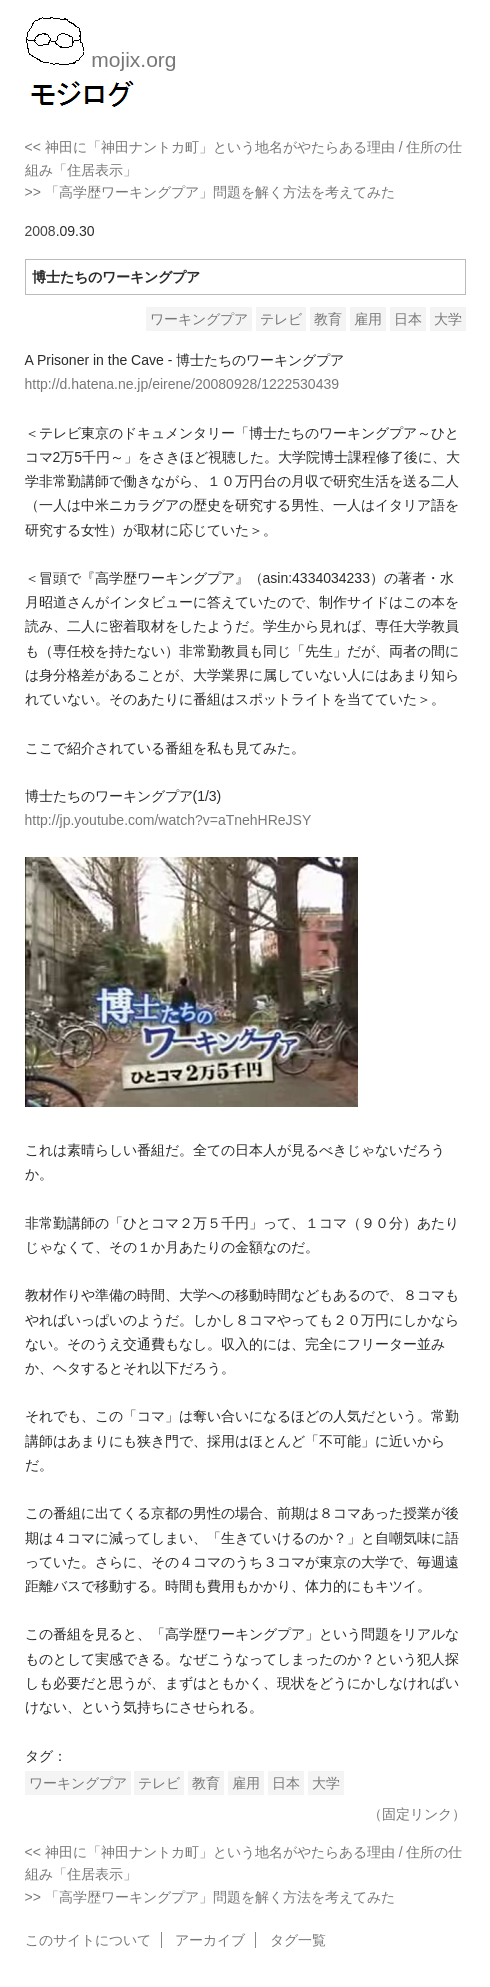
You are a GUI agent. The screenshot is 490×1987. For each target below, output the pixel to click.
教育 (328, 319)
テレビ (281, 319)
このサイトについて (88, 1940)
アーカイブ (210, 1940)
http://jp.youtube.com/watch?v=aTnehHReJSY (168, 820)
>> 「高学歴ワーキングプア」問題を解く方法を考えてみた (210, 192)
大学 (448, 319)
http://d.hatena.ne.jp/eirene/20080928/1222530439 (182, 384)
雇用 (368, 319)
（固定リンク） (417, 1814)
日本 (408, 319)
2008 (40, 231)
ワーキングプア (199, 319)
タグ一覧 (298, 1940)
